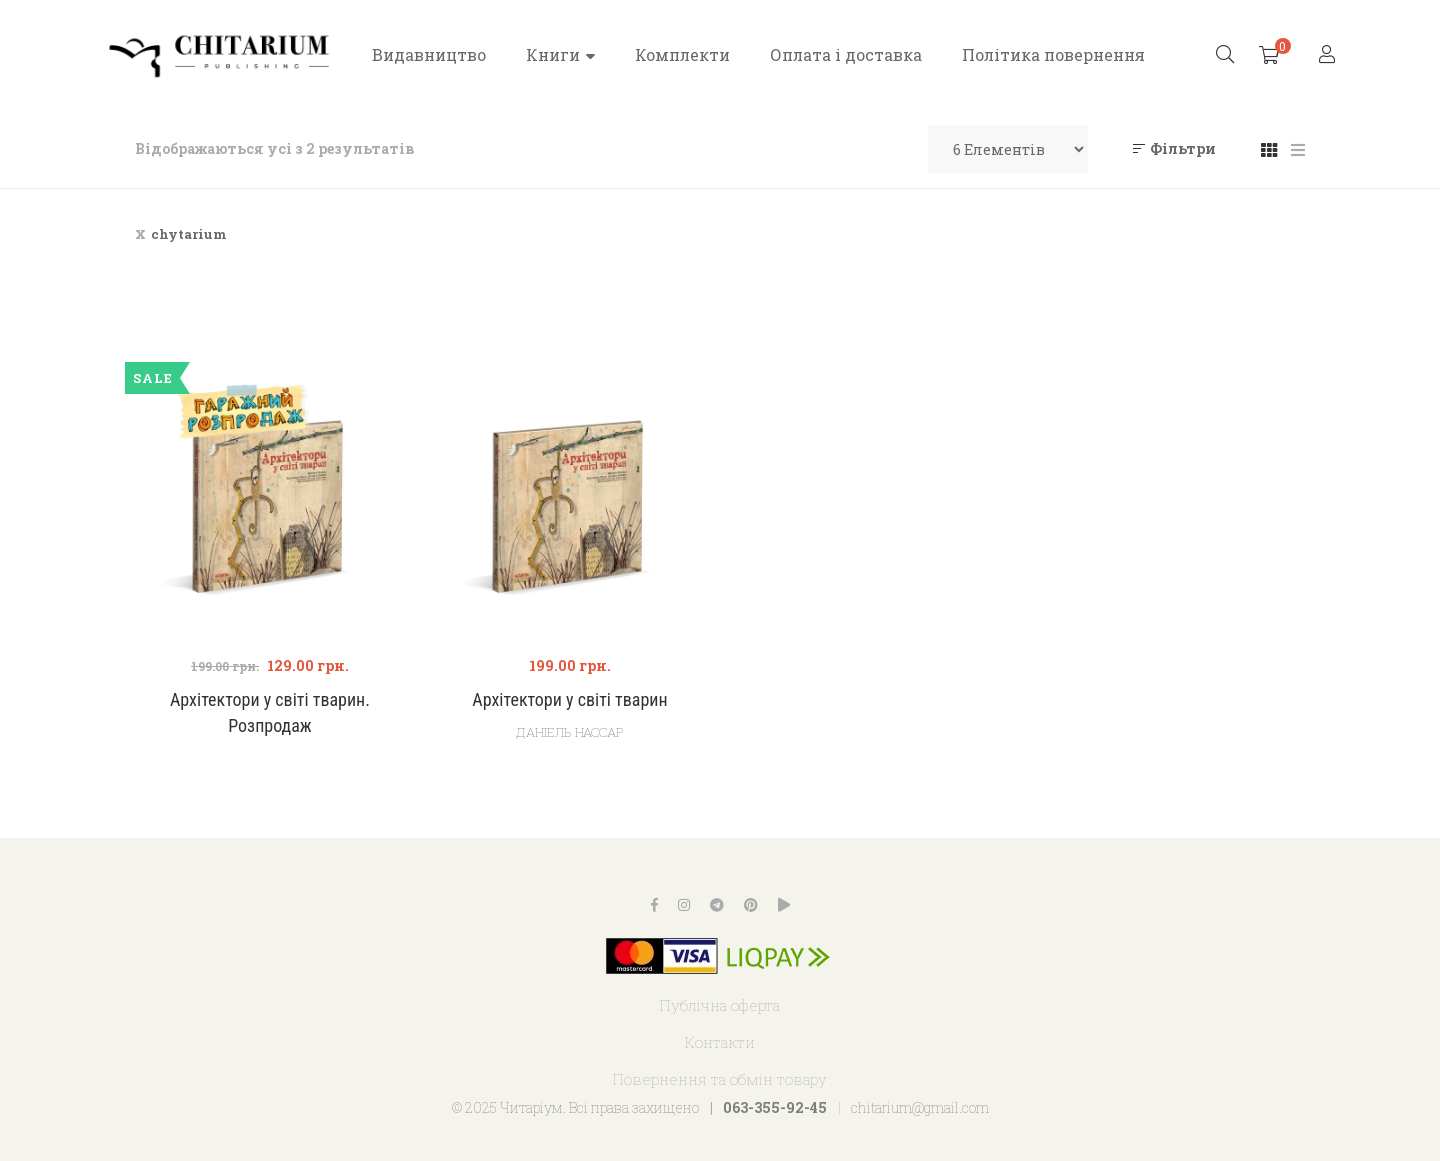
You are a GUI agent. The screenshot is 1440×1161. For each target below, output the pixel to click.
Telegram (717, 905)
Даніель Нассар (570, 732)
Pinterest (751, 905)
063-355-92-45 (775, 1107)
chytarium (189, 234)
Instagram (684, 905)
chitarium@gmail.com (920, 1107)
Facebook (654, 905)
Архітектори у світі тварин (569, 699)
